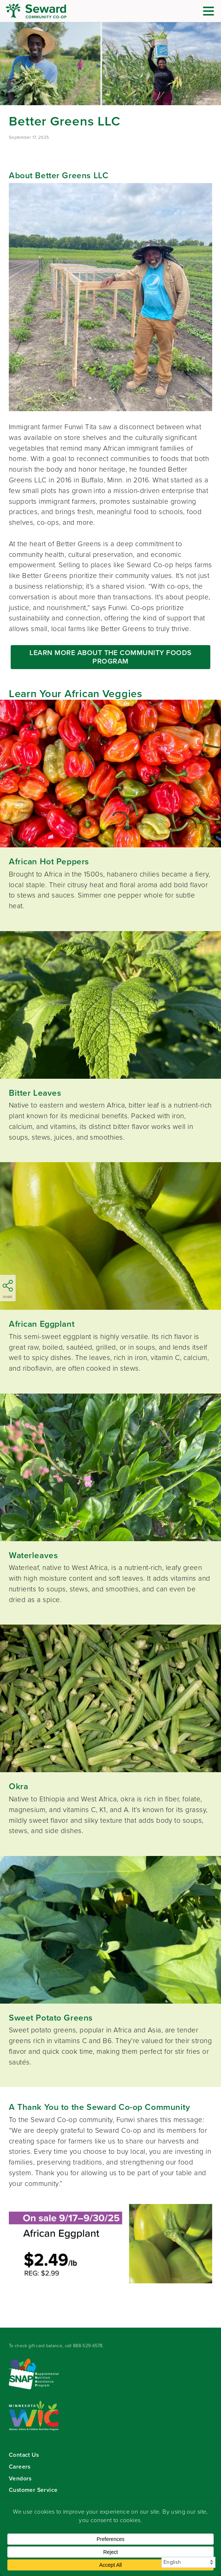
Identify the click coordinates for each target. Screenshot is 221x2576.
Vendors (20, 2478)
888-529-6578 (88, 2345)
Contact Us (24, 2455)
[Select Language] (188, 2562)
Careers (20, 2466)
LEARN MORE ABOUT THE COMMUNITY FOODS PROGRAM (110, 657)
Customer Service (33, 2490)
